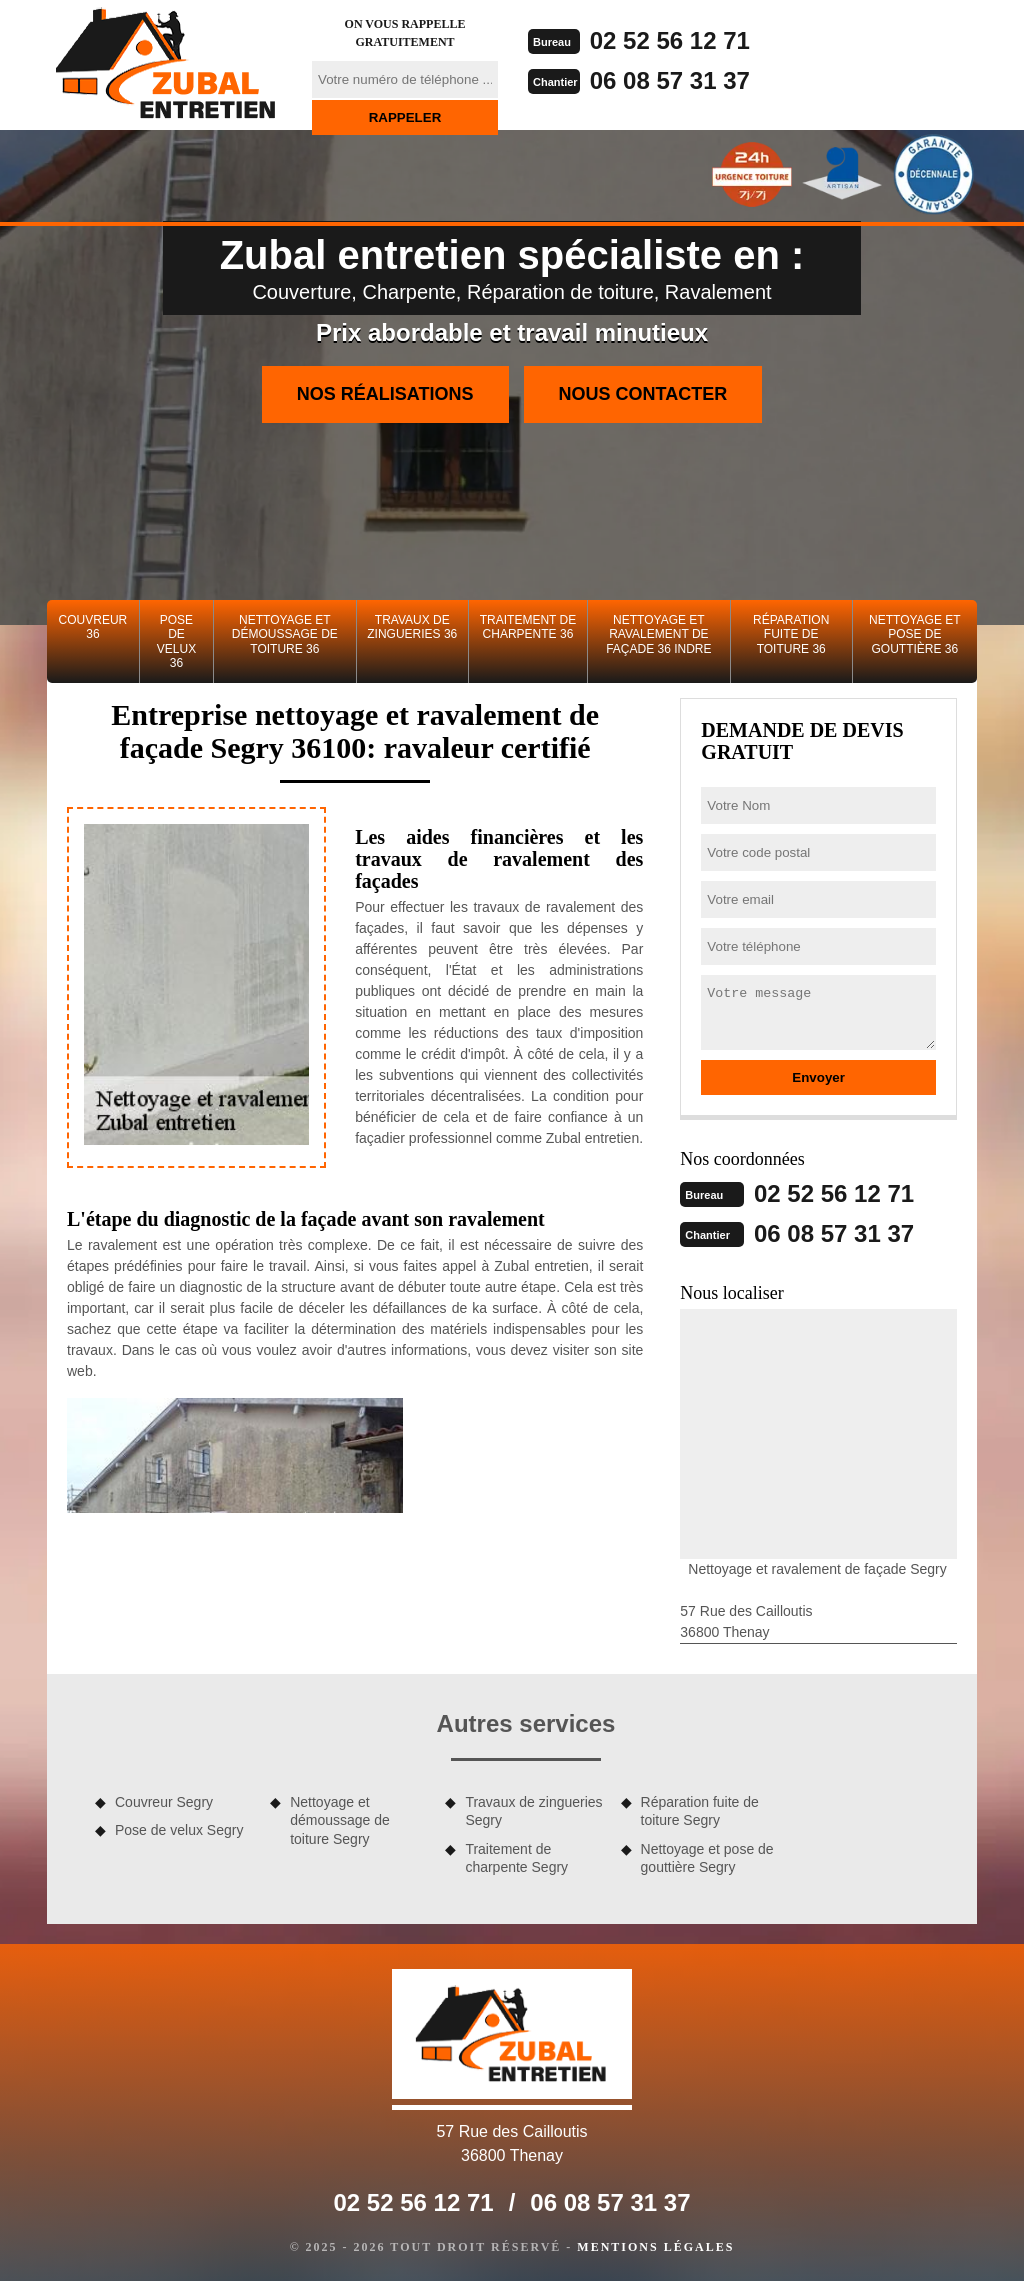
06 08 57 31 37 (670, 80)
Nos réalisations (385, 394)
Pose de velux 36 (176, 641)
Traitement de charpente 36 (528, 627)
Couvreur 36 (93, 627)
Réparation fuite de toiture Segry (700, 1811)
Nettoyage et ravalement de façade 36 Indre (658, 634)
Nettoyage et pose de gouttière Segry (707, 1858)
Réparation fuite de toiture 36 (791, 634)
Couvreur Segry (164, 1802)
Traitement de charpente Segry (516, 1858)
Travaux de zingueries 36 (412, 627)
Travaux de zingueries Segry (533, 1811)
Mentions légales (655, 2247)
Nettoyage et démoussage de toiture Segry (340, 1820)
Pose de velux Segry (179, 1830)
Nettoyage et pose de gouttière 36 (915, 634)
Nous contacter (643, 394)
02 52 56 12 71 (670, 40)
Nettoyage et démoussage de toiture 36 (285, 634)
